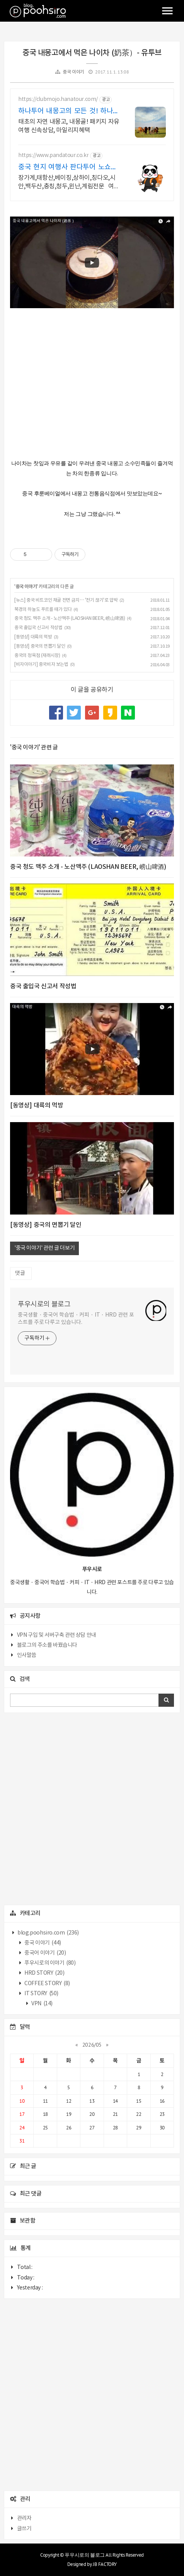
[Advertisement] (92, 1809)
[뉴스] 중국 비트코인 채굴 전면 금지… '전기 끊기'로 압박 (66, 600)
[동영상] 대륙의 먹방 (33, 637)
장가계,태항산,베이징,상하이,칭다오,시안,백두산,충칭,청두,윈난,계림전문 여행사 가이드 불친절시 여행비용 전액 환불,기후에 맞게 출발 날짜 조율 (68, 182)
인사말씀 (26, 1655)
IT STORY (41, 1994)
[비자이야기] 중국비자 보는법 (41, 664)
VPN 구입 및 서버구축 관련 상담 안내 (56, 1635)
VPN (42, 2004)
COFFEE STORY (47, 1984)
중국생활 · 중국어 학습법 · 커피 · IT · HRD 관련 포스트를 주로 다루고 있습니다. (76, 1319)
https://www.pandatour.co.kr (53, 155)
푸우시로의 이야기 (50, 1963)
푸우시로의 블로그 (44, 1304)
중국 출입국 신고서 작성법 (38, 627)
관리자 (24, 2518)
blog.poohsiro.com (48, 1933)
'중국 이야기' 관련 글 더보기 (44, 1248)
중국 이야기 (73, 72)
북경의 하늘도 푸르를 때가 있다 (43, 609)
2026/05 (92, 2044)
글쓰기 (24, 2529)
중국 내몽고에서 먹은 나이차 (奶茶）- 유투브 (92, 53)
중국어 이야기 (45, 1953)
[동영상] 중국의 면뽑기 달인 (39, 646)
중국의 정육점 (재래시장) (37, 655)
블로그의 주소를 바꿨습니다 (47, 1645)
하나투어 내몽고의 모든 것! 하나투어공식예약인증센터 (68, 111)
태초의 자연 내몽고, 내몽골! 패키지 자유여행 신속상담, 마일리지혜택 (68, 126)
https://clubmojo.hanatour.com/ (58, 99)
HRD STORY (44, 1973)
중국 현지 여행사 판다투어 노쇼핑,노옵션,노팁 (68, 167)
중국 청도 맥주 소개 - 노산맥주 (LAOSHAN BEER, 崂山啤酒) (69, 618)
